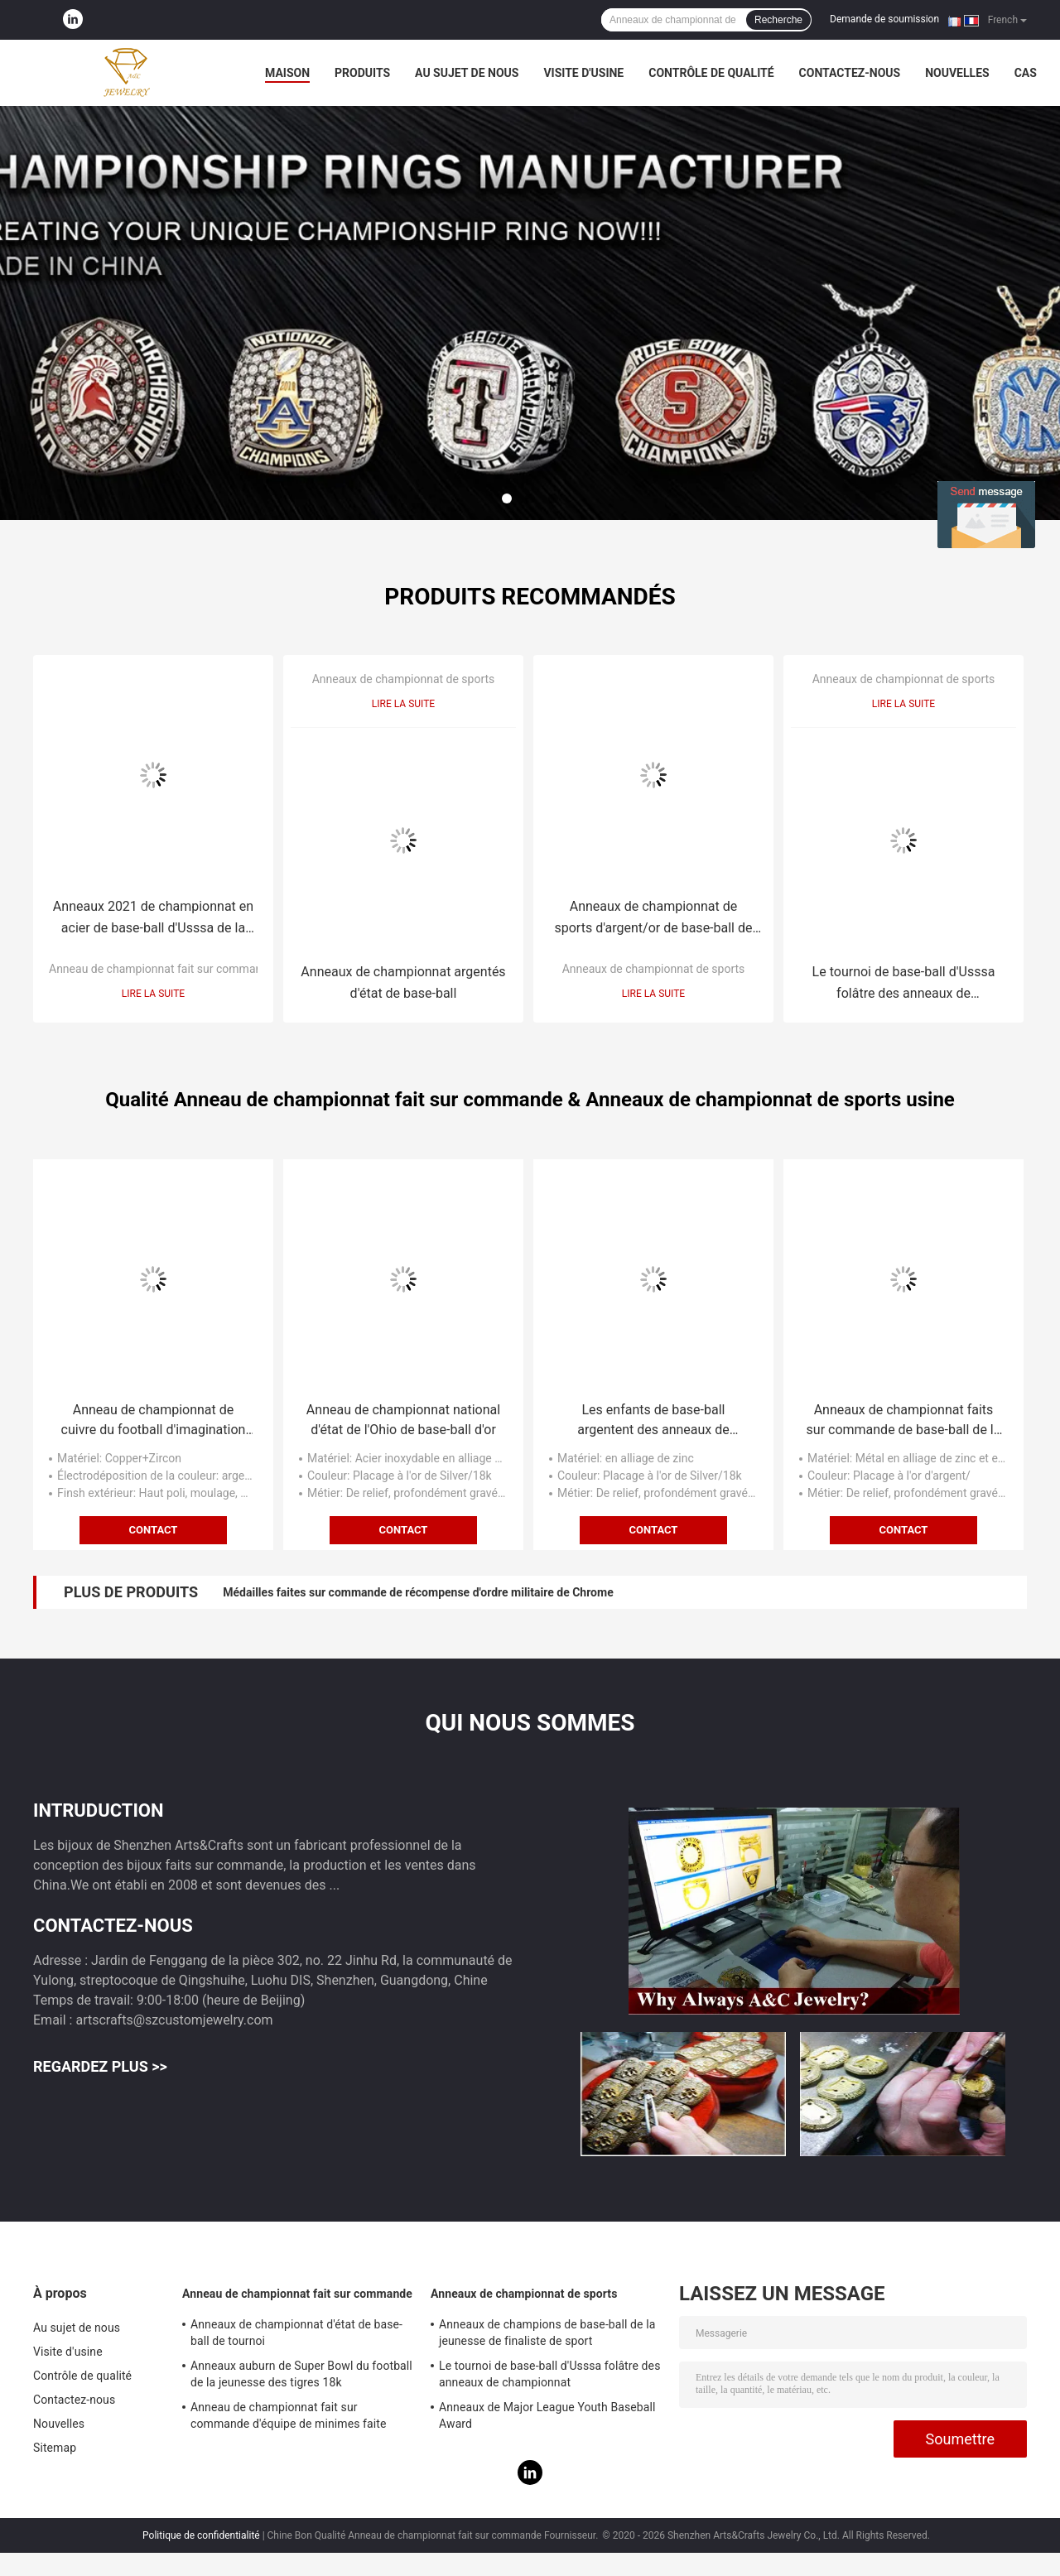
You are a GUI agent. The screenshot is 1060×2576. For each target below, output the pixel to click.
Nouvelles (957, 72)
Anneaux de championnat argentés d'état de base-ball (403, 982)
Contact (153, 1530)
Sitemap (54, 2447)
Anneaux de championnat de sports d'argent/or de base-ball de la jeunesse (654, 918)
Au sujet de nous (466, 72)
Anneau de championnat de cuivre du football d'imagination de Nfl (153, 1421)
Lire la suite (153, 993)
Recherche (778, 20)
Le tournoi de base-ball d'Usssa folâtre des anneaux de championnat (903, 984)
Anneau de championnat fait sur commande (162, 968)
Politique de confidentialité (201, 2535)
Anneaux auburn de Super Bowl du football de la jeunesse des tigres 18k (301, 2374)
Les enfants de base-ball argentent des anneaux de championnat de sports (653, 1421)
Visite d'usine (583, 72)
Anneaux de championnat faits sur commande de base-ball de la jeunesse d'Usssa (904, 1421)
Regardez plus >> (100, 2066)
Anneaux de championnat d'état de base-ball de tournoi (296, 2332)
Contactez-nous (850, 72)
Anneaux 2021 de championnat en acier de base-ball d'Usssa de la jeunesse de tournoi (153, 918)
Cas (1025, 72)
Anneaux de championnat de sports (403, 679)
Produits (362, 72)
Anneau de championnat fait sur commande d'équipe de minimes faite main (288, 2417)
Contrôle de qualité (710, 72)
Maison (287, 72)
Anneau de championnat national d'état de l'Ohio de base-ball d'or (403, 1419)
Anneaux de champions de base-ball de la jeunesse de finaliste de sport (547, 2332)
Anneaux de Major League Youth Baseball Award (547, 2415)
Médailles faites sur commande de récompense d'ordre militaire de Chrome (418, 1592)
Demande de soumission (884, 19)
